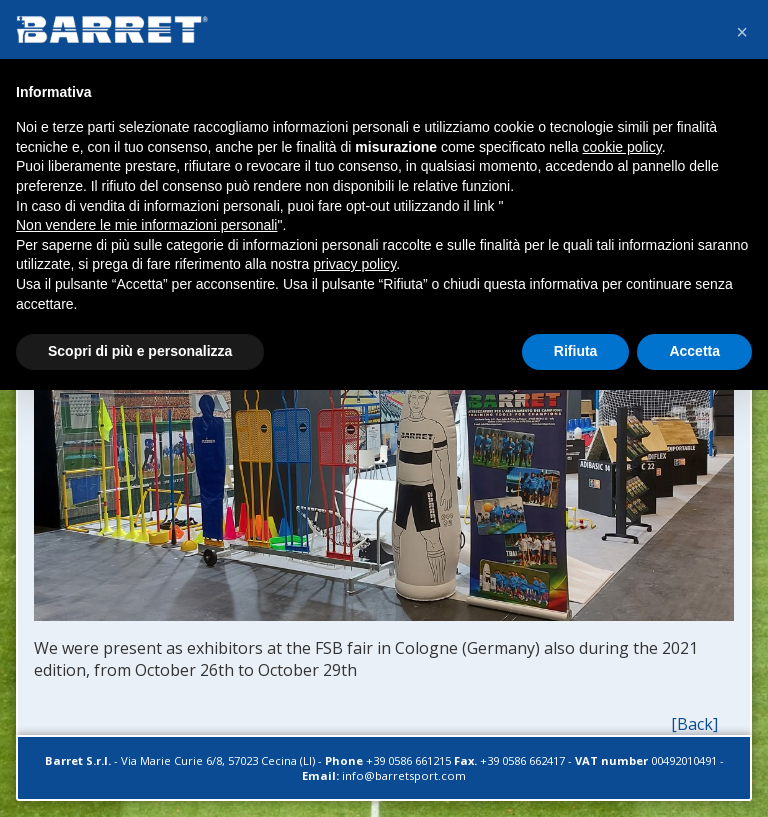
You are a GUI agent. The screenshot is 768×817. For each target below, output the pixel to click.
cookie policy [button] (622, 147)
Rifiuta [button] (576, 351)
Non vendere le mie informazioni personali (146, 225)
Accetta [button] (694, 351)
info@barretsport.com (404, 775)
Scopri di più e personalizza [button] (140, 351)
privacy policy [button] (354, 264)
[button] (742, 32)
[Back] (694, 724)
